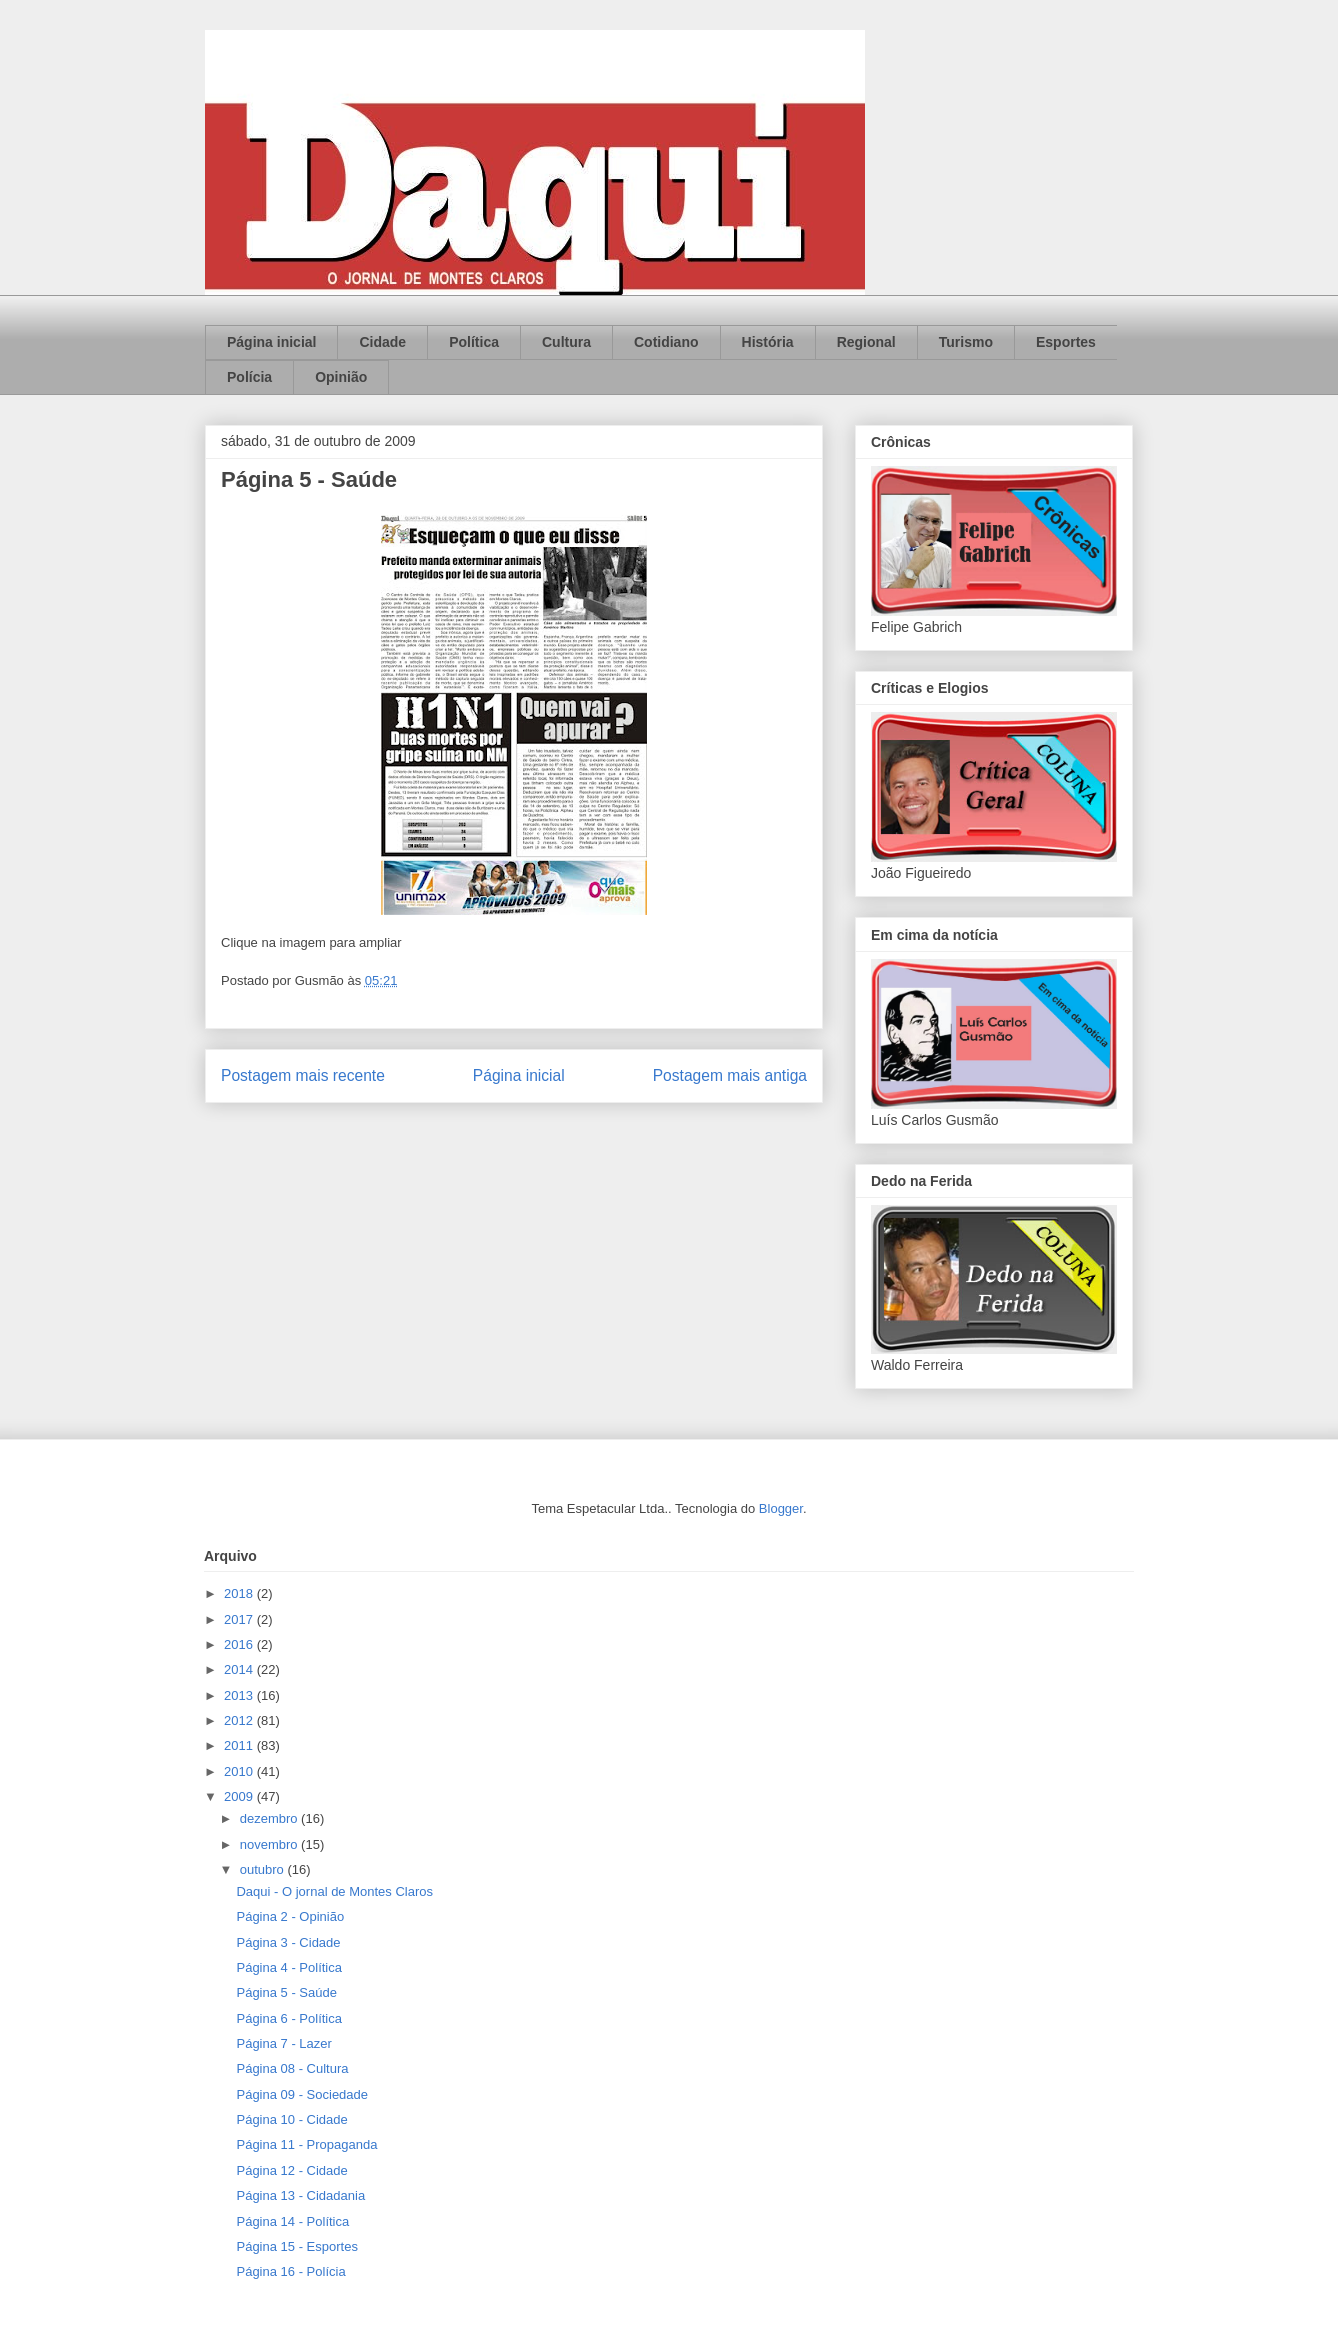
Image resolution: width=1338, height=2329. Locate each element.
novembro (270, 1844)
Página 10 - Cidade (291, 2119)
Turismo (966, 342)
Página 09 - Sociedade (302, 2094)
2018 (240, 1593)
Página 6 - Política (289, 2018)
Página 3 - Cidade (288, 1942)
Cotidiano (666, 342)
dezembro (270, 1818)
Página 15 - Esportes (296, 2246)
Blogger (781, 1508)
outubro (264, 1869)
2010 (240, 1771)
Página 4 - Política (289, 1967)
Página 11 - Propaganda (306, 2144)
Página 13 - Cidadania (300, 2195)
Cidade (382, 342)
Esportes (1066, 342)
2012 (240, 1720)
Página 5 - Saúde (286, 1992)
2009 (240, 1796)
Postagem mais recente (303, 1075)
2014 (240, 1669)
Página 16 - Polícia (290, 2271)
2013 (240, 1695)
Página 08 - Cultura (292, 2068)
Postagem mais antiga (730, 1075)
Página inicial (271, 342)
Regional (866, 342)
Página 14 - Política (292, 2221)
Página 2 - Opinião (290, 1916)
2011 (240, 1745)
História (768, 342)
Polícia (249, 377)
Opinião (341, 377)
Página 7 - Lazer (283, 2043)
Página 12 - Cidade (291, 2170)
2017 (240, 1619)
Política (474, 342)
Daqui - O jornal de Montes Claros (334, 1891)
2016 (240, 1644)
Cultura (566, 342)
